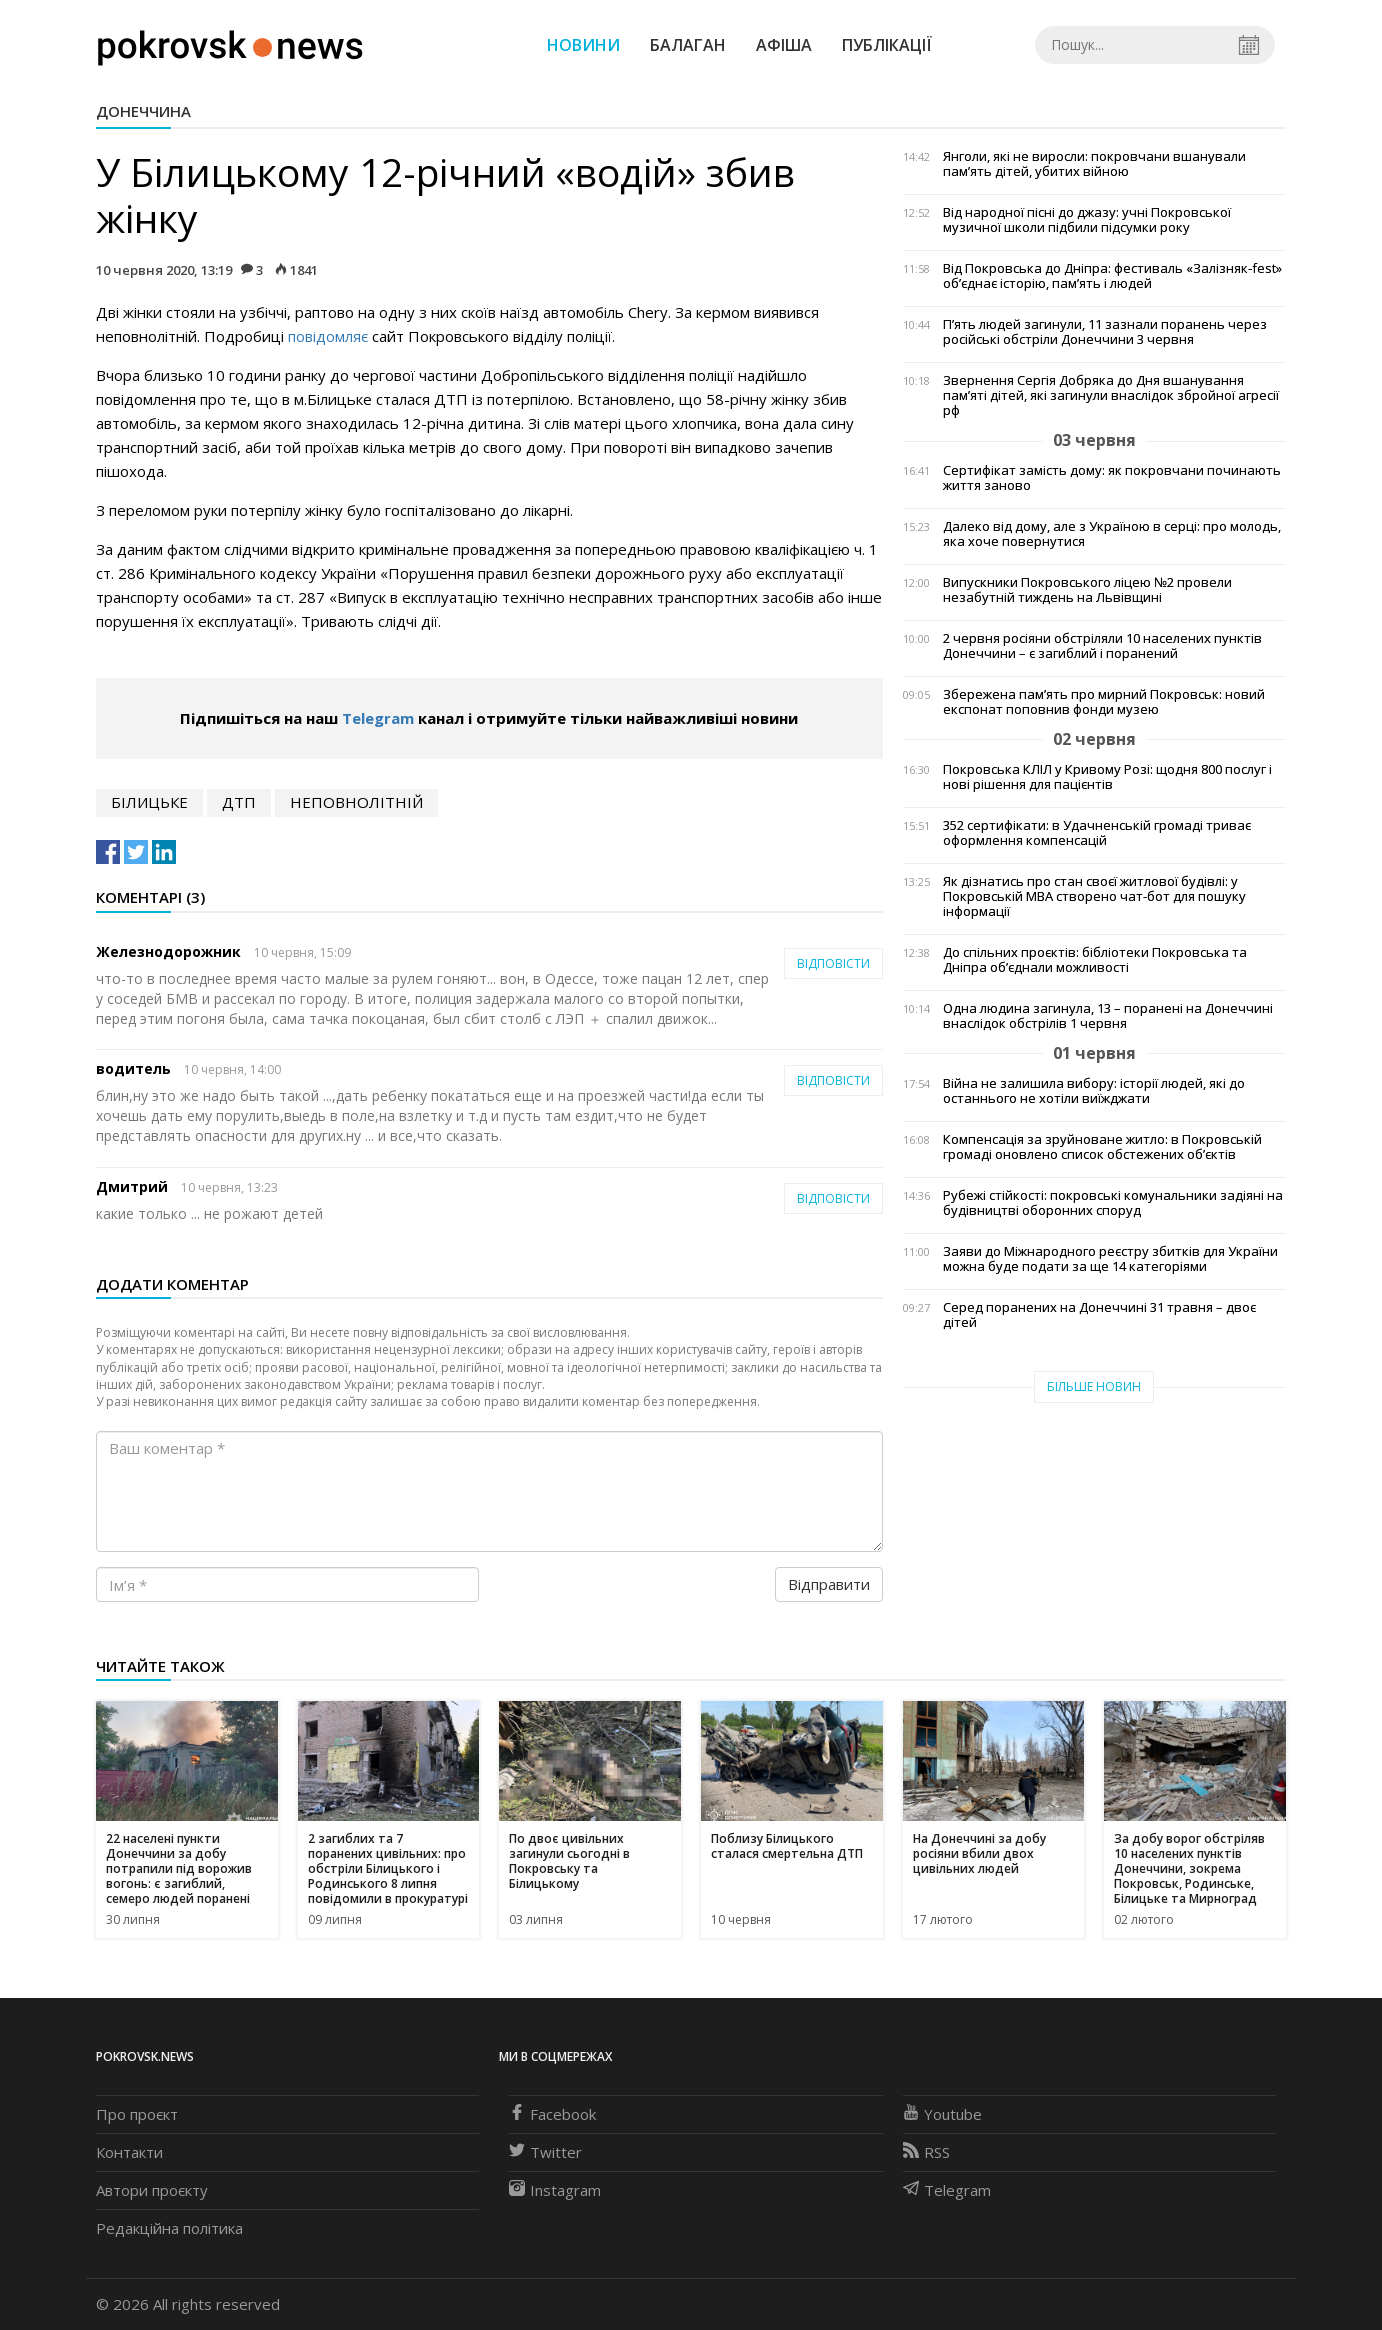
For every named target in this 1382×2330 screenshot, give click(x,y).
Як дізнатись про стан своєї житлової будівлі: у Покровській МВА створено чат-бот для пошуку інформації (1094, 896)
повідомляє (328, 336)
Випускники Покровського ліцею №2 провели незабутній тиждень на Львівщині (1087, 590)
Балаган (688, 45)
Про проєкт (137, 2114)
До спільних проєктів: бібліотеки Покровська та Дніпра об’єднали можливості (1095, 960)
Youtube (942, 2114)
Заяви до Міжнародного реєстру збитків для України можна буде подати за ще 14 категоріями (1110, 1259)
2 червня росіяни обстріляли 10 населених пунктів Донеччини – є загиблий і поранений (1102, 646)
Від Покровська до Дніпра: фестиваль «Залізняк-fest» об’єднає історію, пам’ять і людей (1112, 276)
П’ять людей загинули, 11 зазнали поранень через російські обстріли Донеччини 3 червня (1105, 332)
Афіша (784, 45)
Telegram (378, 718)
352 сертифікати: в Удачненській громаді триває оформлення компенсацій (1097, 833)
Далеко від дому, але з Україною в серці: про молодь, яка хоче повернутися (1112, 534)
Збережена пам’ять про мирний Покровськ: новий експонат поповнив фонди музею (1104, 702)
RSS (926, 2152)
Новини (583, 45)
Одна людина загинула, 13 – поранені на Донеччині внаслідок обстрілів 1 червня (1108, 1016)
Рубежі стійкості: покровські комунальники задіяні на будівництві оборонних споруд (1113, 1203)
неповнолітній (356, 802)
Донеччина (143, 111)
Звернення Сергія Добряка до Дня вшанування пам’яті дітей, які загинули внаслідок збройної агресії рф (1111, 395)
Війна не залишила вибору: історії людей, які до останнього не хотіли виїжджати (1094, 1091)
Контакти (129, 2152)
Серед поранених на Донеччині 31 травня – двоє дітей (1099, 1315)
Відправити (829, 1584)
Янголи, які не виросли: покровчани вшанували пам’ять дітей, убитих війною (1094, 164)
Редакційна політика (169, 2228)
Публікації (887, 45)
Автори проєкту (152, 2190)
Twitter (545, 2152)
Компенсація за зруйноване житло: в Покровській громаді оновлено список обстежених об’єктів (1102, 1147)
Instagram (555, 2190)
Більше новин (1094, 1386)
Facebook (552, 2114)
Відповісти (833, 963)
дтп (239, 802)
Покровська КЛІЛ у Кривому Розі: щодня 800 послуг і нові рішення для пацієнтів (1107, 777)
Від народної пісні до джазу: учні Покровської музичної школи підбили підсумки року (1087, 220)
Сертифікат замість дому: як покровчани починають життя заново (1112, 478)
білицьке (149, 802)
